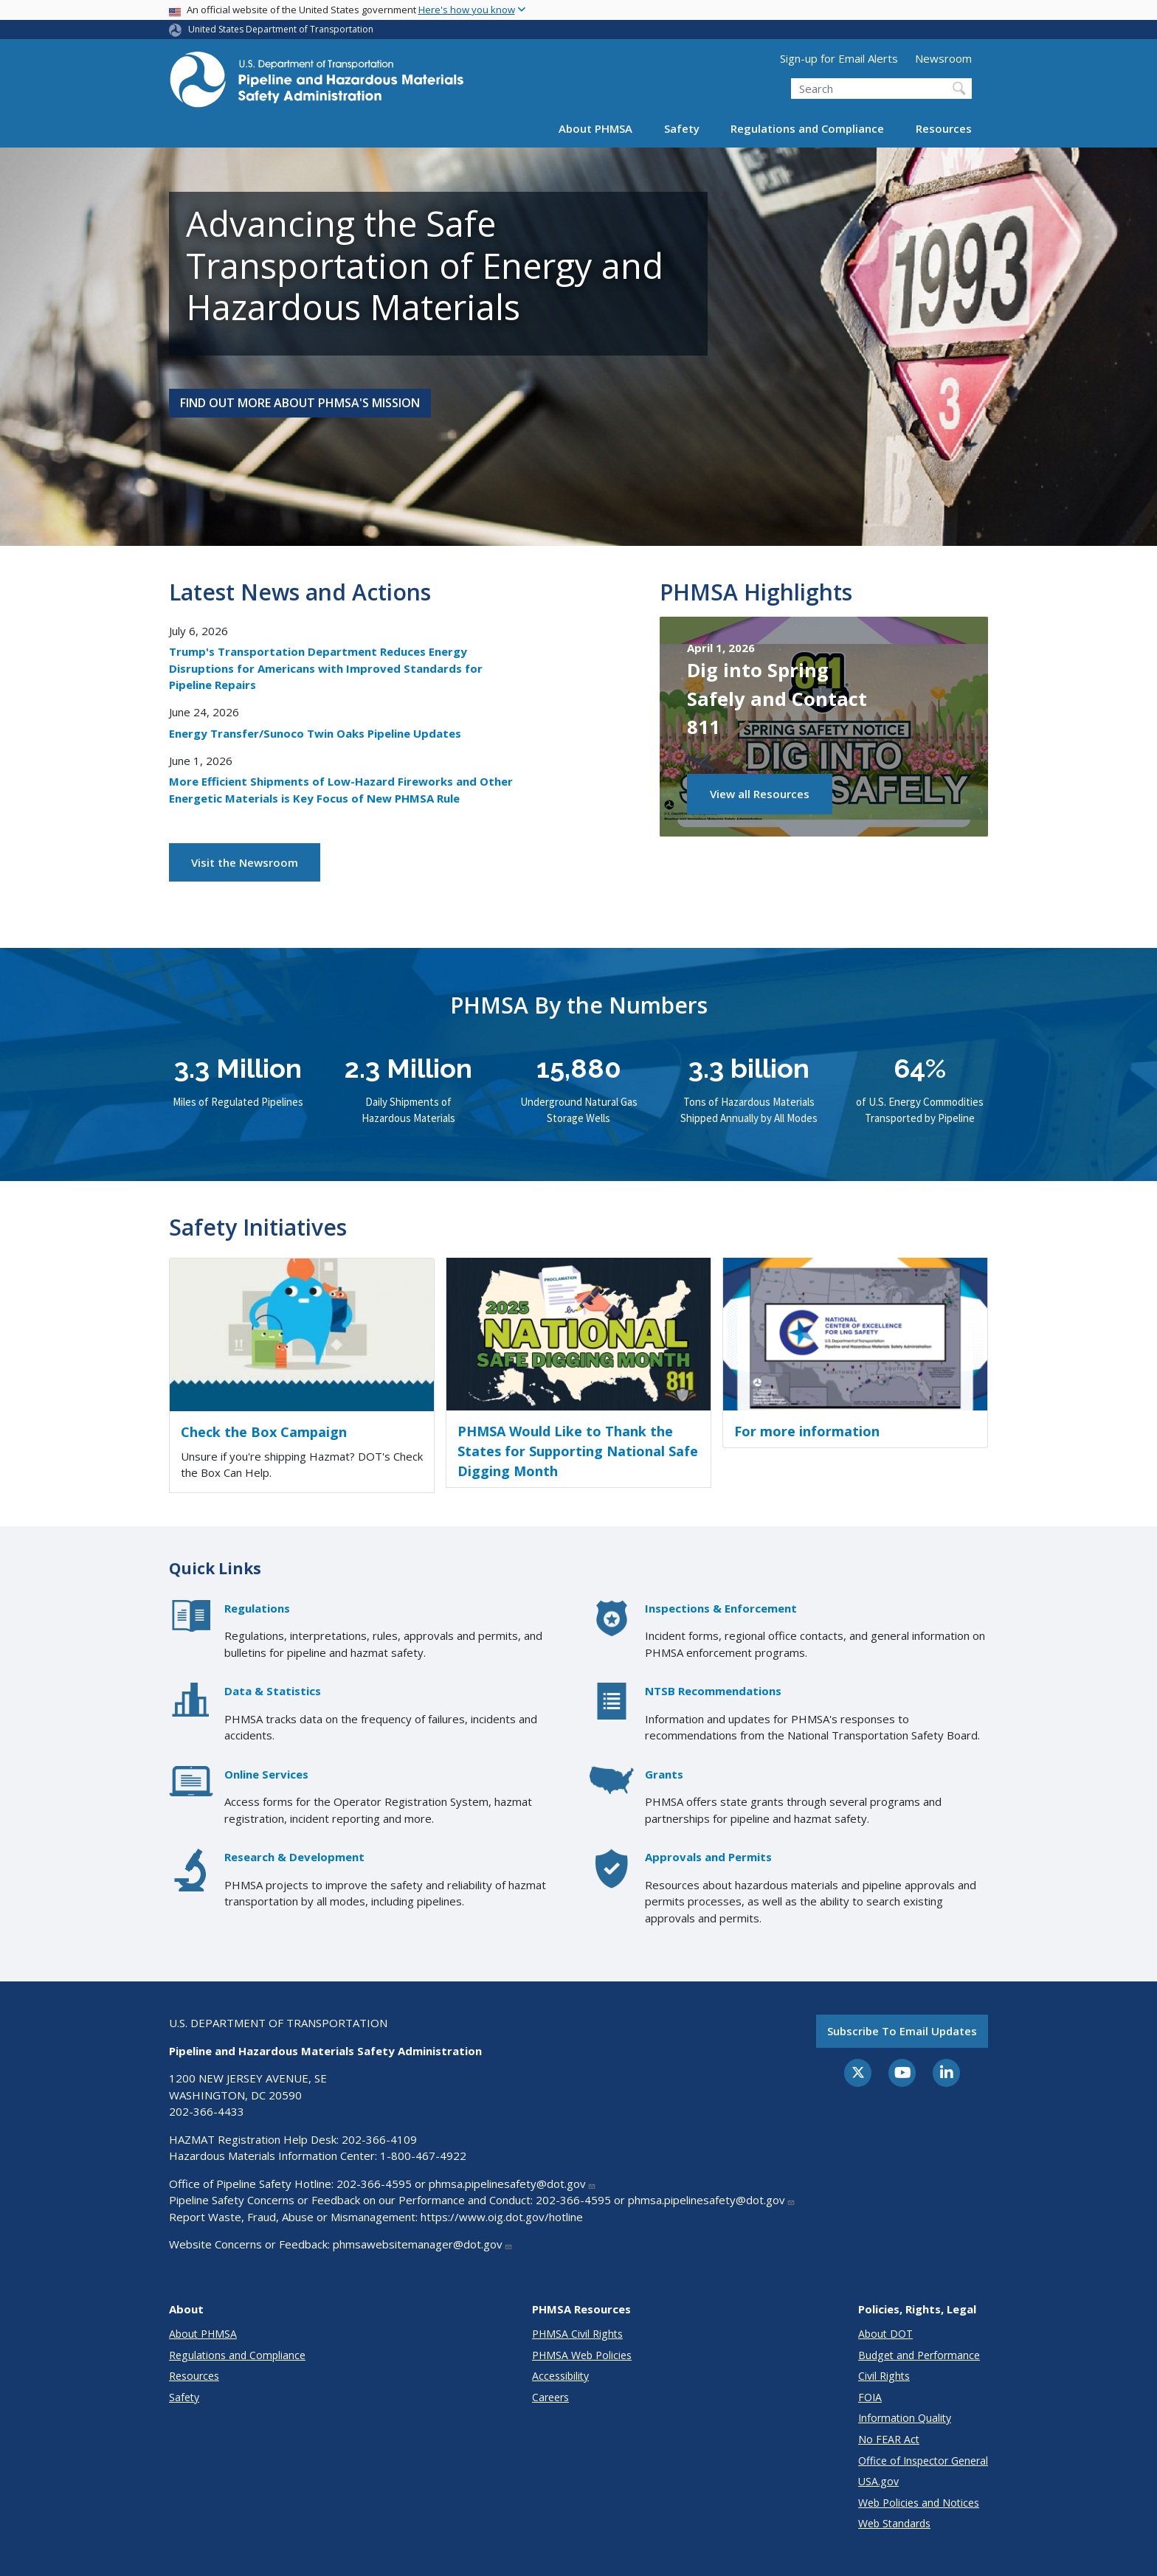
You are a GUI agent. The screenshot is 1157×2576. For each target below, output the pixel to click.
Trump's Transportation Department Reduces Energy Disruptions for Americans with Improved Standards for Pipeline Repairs (326, 668)
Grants (664, 1774)
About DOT (885, 2334)
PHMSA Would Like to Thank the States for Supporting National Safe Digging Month (577, 1451)
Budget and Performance (919, 2355)
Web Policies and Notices (918, 2503)
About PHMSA (595, 128)
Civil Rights (884, 2376)
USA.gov (878, 2481)
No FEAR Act (888, 2439)
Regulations (257, 1608)
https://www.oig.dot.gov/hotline (502, 2216)
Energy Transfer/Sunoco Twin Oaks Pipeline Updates (315, 733)
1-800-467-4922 (423, 2155)
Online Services (266, 1774)
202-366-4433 (206, 2111)
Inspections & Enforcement (721, 1608)
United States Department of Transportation (280, 29)
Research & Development (294, 1856)
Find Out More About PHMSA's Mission (300, 403)
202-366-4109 (379, 2139)
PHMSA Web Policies (582, 2355)
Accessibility (560, 2376)
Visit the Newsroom (244, 862)
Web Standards (894, 2523)
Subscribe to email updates (902, 2030)
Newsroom (943, 58)
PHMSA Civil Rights (577, 2334)
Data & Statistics (272, 1690)
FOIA (870, 2397)
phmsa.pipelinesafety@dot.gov (512, 2183)
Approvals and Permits (708, 1856)
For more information (807, 1431)
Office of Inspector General (923, 2461)
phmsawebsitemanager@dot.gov (423, 2244)
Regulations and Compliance (807, 128)
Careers (550, 2397)
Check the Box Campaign (264, 1432)
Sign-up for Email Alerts (839, 58)
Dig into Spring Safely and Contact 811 (777, 698)
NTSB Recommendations (713, 1690)
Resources (944, 128)
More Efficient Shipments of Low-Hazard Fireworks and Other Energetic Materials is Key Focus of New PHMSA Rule (341, 790)
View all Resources (759, 793)
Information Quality (904, 2418)
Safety (682, 128)
